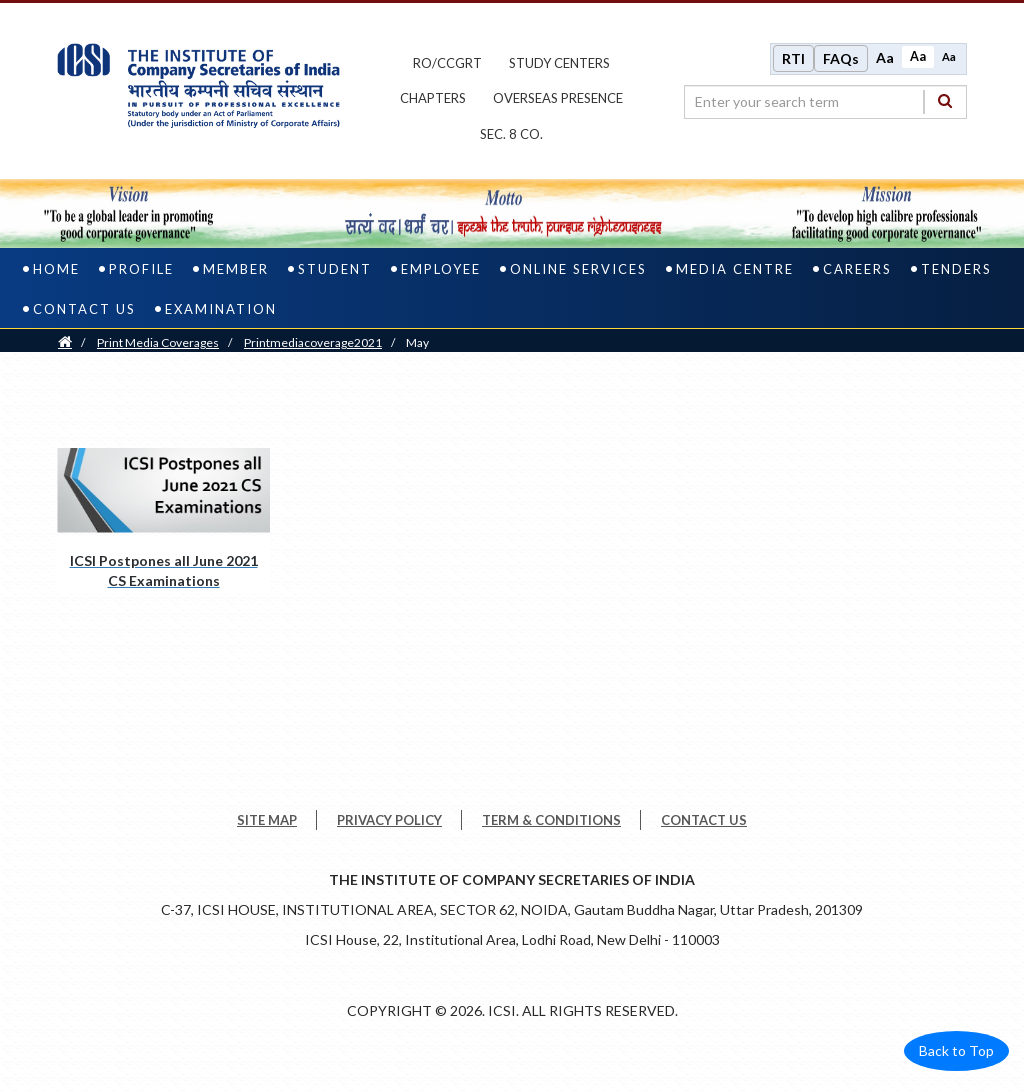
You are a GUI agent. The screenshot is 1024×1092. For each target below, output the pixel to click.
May (417, 343)
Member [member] (236, 270)
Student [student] (335, 270)
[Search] (945, 101)
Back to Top (956, 1051)
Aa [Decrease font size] (949, 56)
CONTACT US (704, 821)
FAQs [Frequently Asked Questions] (841, 58)
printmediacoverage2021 (313, 343)
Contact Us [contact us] (84, 310)
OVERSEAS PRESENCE (558, 99)
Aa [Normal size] (918, 56)
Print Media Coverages (158, 343)
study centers (559, 63)
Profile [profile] (141, 270)
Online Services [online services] (578, 270)
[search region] (825, 102)
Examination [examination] (221, 310)
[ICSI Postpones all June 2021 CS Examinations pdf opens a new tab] (163, 521)
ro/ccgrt (447, 63)
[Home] (65, 343)
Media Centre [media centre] (735, 270)
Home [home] (56, 270)
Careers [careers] (857, 270)
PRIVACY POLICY (389, 821)
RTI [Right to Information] (793, 58)
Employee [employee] (441, 270)
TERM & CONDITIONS (551, 821)
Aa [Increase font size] (885, 57)
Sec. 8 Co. (511, 134)
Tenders (956, 270)
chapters (433, 99)
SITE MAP (267, 821)
